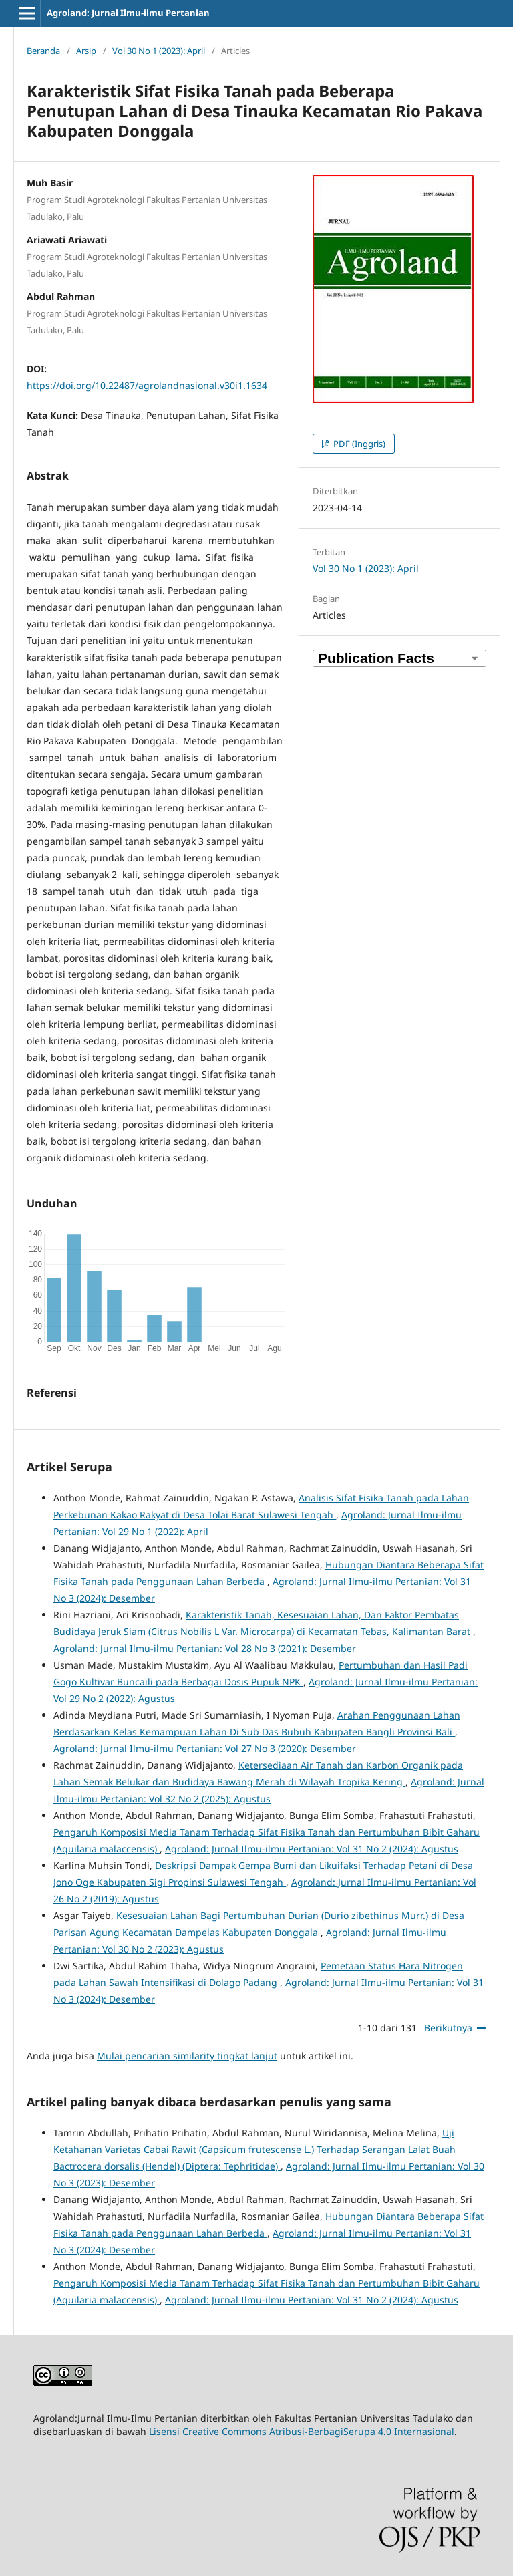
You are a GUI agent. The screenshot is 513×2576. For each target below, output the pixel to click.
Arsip (86, 51)
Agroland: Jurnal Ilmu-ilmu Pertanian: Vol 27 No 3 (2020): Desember (204, 1748)
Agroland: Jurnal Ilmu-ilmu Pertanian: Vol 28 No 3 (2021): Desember (204, 1648)
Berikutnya (448, 2027)
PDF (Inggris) (358, 444)
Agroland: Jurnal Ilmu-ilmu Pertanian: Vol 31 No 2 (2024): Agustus (311, 1848)
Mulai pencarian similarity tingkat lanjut (187, 2055)
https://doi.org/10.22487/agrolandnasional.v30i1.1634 (147, 385)
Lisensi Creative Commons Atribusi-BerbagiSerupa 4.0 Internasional (301, 2431)
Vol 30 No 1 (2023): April (158, 51)
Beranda (43, 51)
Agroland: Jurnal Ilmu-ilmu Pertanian (128, 13)
